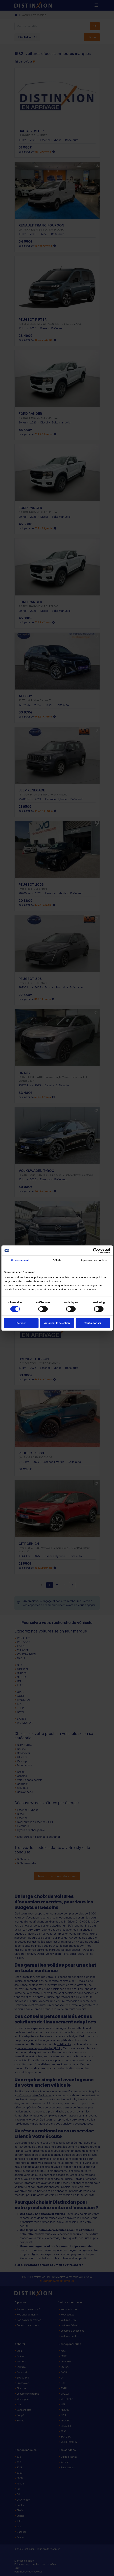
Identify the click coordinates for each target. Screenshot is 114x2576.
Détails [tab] (57, 1260)
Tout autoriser (92, 1323)
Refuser (21, 1323)
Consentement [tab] (20, 1260)
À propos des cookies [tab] (94, 1260)
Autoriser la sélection (57, 1323)
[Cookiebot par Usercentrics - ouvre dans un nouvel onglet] (95, 1250)
